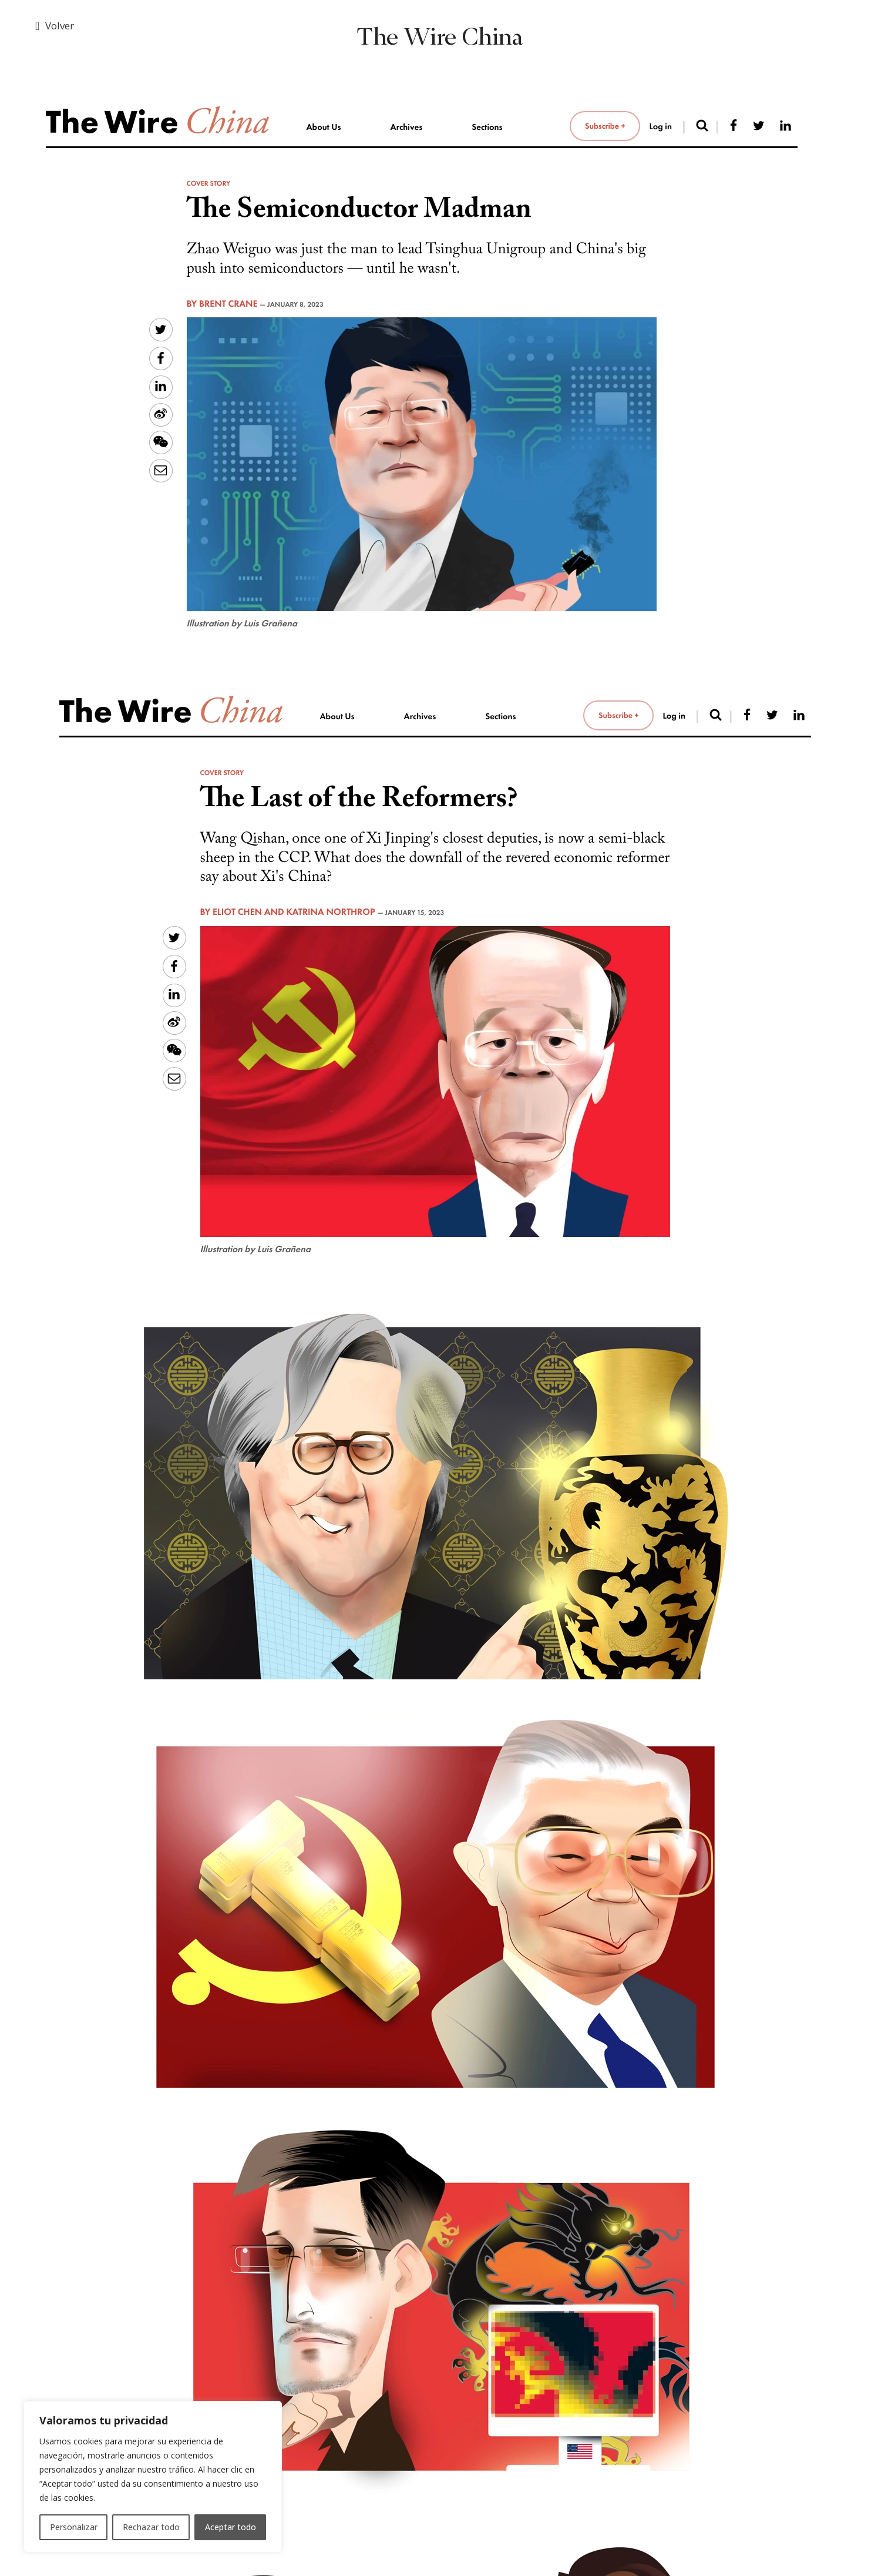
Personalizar (73, 2527)
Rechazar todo (151, 2527)
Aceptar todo (230, 2527)
